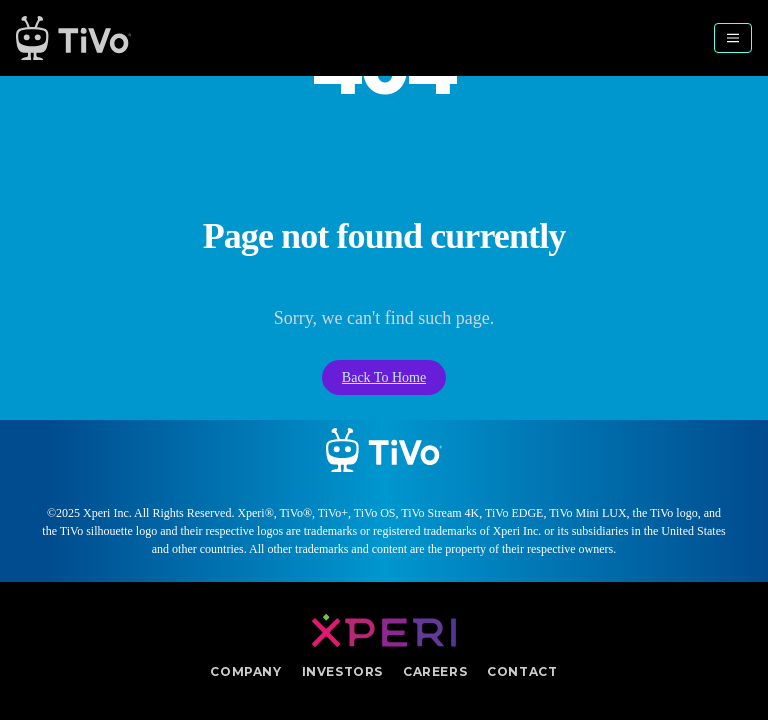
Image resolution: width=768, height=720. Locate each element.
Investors (342, 671)
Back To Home (384, 377)
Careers (435, 671)
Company (245, 671)
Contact (522, 671)
